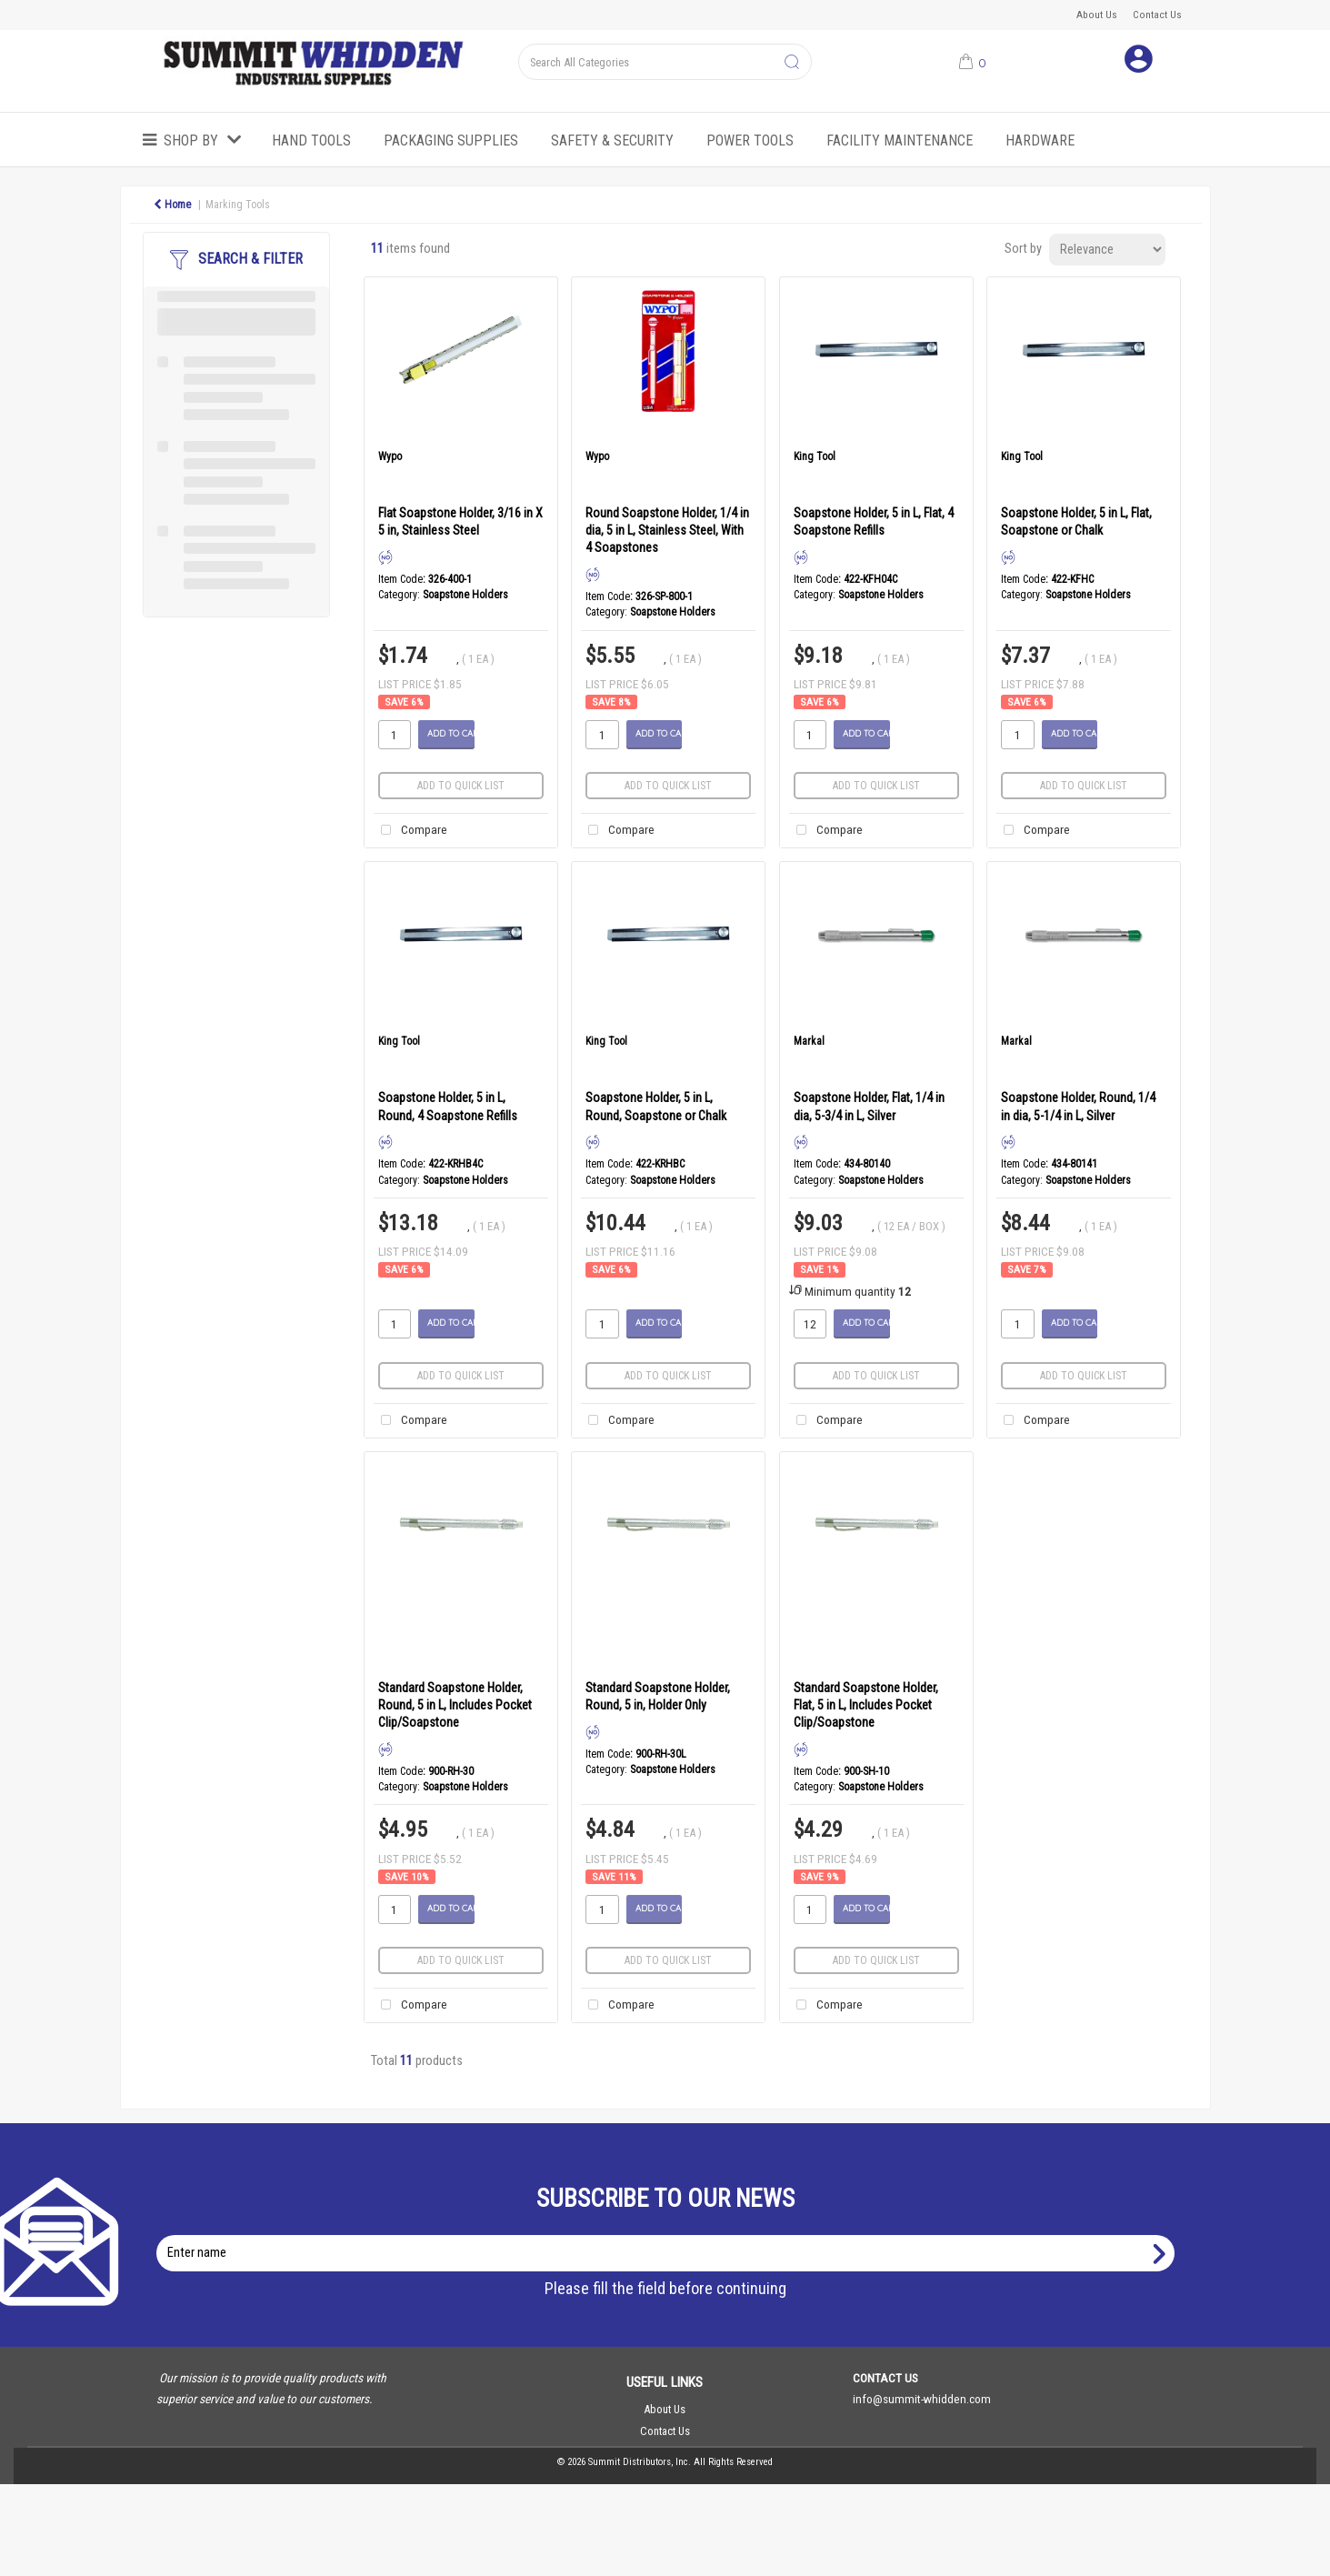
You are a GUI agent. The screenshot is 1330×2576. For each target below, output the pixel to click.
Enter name (670, 2234)
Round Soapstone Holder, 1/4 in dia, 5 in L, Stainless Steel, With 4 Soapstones (667, 530)
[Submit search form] (791, 63)
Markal (809, 1041)
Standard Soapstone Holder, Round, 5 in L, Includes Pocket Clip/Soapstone (455, 1704)
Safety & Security (612, 140)
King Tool (814, 456)
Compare (410, 830)
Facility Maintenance (899, 140)
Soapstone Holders (465, 594)
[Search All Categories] (665, 62)
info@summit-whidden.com (922, 2398)
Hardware (1040, 140)
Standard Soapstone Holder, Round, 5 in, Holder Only (657, 1696)
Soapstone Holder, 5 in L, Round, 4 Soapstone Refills (447, 1106)
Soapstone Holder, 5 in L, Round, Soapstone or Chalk (655, 1106)
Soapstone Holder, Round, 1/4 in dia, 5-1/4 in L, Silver (1078, 1106)
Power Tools (750, 140)
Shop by (191, 140)
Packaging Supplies (451, 140)
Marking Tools (237, 204)
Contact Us (1157, 14)
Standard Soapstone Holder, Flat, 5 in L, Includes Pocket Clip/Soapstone (866, 1704)
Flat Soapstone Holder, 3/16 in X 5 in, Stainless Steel (460, 521)
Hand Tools (311, 140)
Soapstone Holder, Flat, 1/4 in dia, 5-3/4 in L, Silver (869, 1106)
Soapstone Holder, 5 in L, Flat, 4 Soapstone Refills (874, 521)
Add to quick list (461, 785)
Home (172, 204)
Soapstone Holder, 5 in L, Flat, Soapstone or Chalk (1076, 521)
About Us (1096, 14)
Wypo (390, 456)
